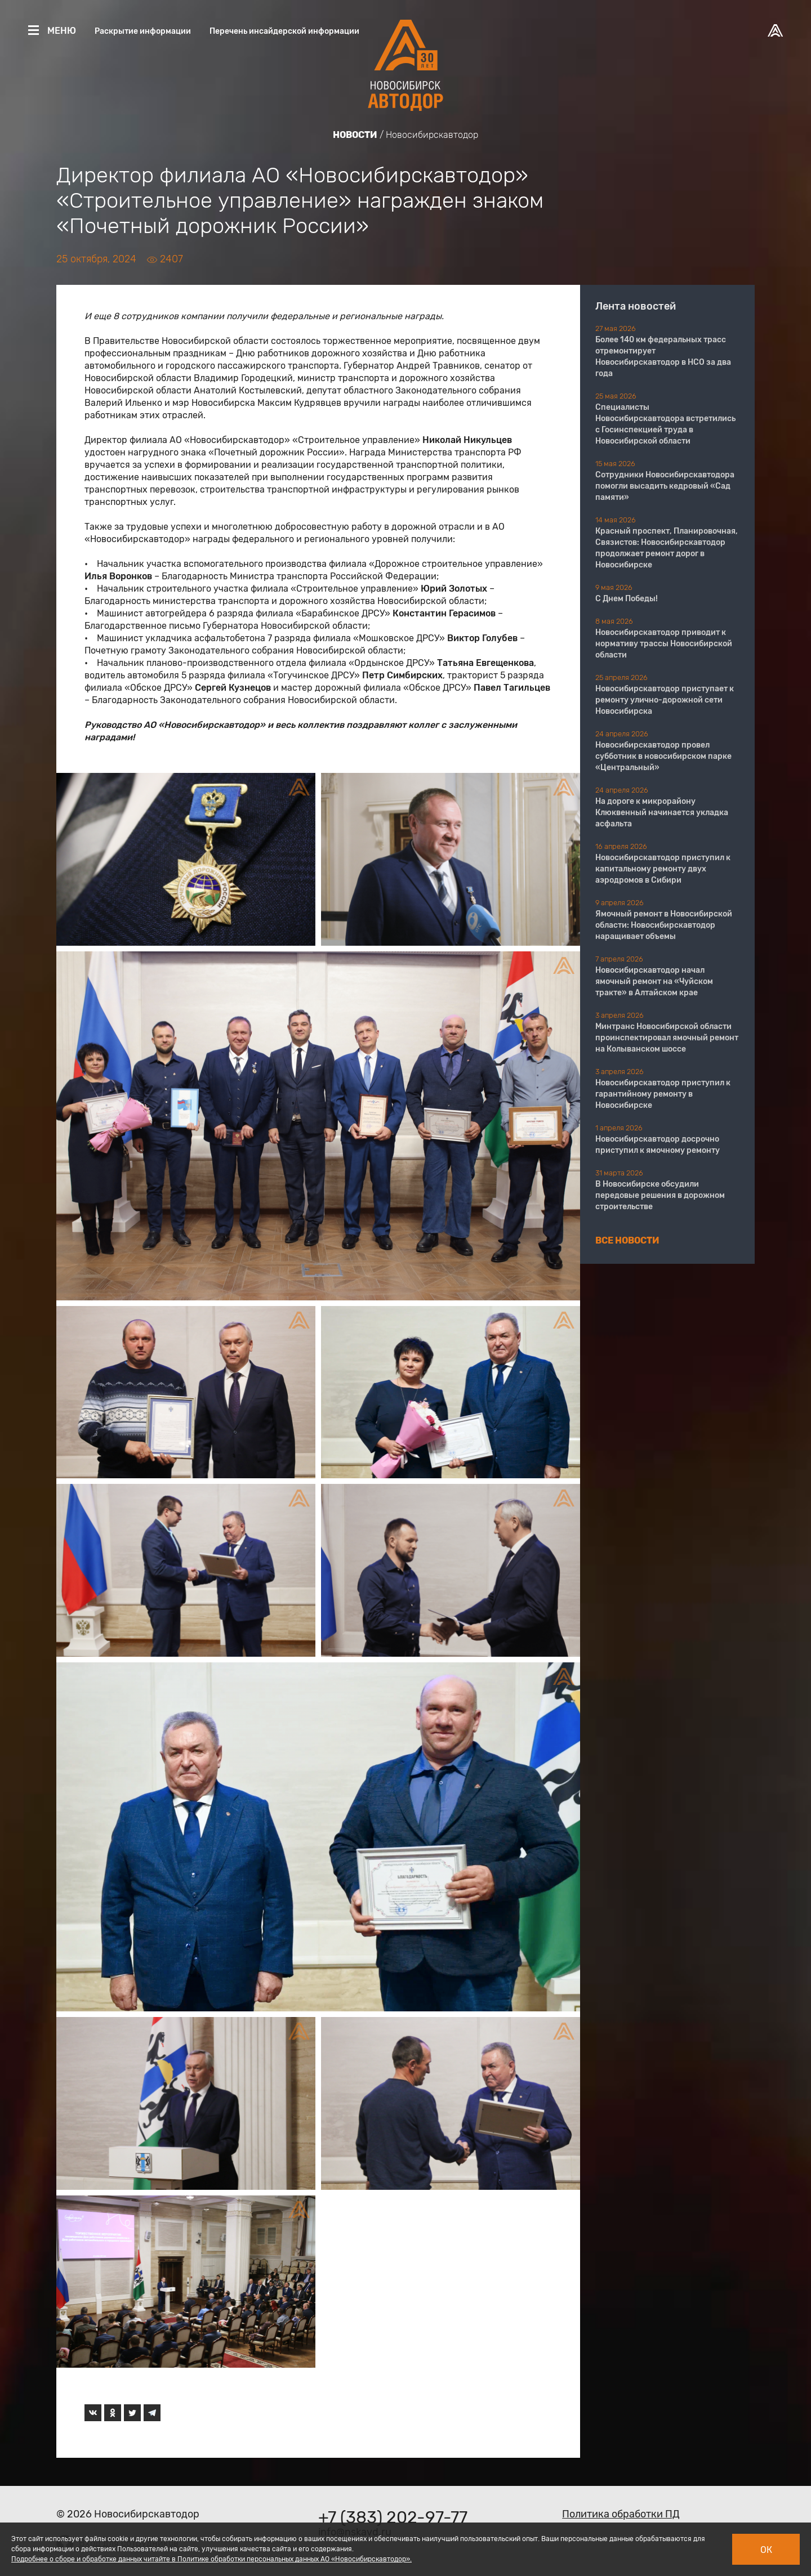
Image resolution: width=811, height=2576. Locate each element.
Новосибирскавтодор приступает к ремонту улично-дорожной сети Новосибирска (664, 700)
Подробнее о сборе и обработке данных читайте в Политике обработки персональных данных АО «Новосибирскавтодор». (211, 2559)
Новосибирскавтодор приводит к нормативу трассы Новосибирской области (663, 644)
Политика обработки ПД (621, 2514)
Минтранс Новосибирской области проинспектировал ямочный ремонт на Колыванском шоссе (666, 1038)
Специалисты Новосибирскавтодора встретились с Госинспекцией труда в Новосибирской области (665, 424)
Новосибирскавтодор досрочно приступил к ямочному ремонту (657, 1144)
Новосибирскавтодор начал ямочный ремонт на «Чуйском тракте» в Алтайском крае (654, 981)
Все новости (627, 1240)
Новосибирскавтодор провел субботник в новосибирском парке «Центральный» (663, 756)
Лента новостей (635, 306)
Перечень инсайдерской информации (284, 31)
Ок (766, 2549)
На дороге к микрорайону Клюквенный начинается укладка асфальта (661, 813)
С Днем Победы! (626, 598)
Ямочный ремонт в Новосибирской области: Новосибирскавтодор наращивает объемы (663, 925)
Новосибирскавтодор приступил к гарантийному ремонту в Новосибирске (662, 1094)
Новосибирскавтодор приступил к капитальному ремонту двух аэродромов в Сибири (662, 869)
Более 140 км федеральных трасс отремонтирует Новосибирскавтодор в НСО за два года (663, 356)
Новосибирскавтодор (432, 134)
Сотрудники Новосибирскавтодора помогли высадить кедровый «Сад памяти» (664, 486)
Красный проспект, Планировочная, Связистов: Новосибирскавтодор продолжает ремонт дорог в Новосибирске (666, 548)
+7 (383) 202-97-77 (392, 2517)
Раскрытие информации (143, 31)
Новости (355, 134)
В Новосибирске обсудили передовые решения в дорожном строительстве (660, 1195)
